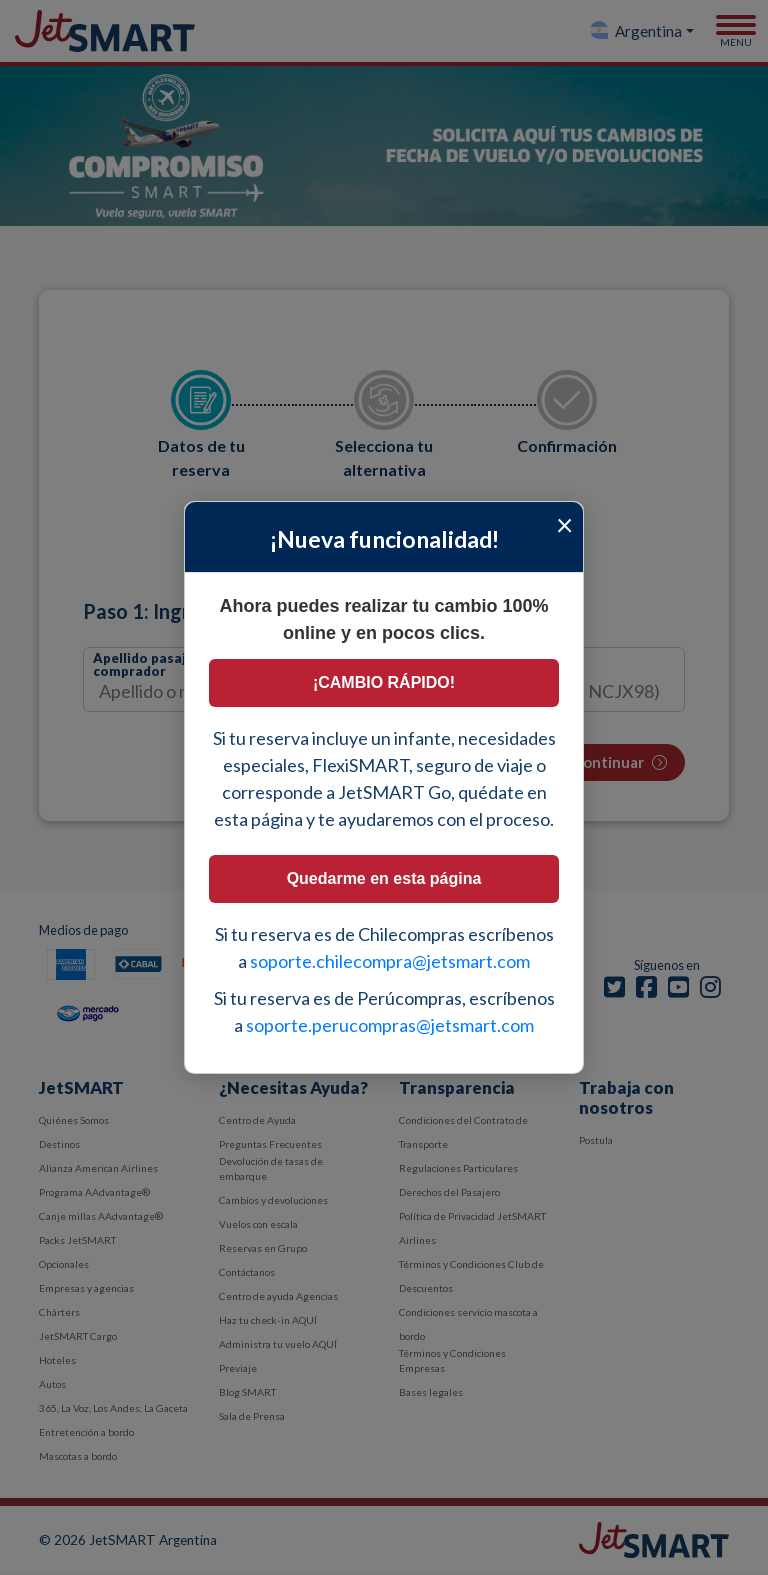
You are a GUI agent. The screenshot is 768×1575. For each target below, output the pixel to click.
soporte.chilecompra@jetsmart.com (390, 961)
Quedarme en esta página (384, 878)
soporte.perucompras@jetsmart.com (390, 1025)
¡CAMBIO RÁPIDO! (384, 682)
